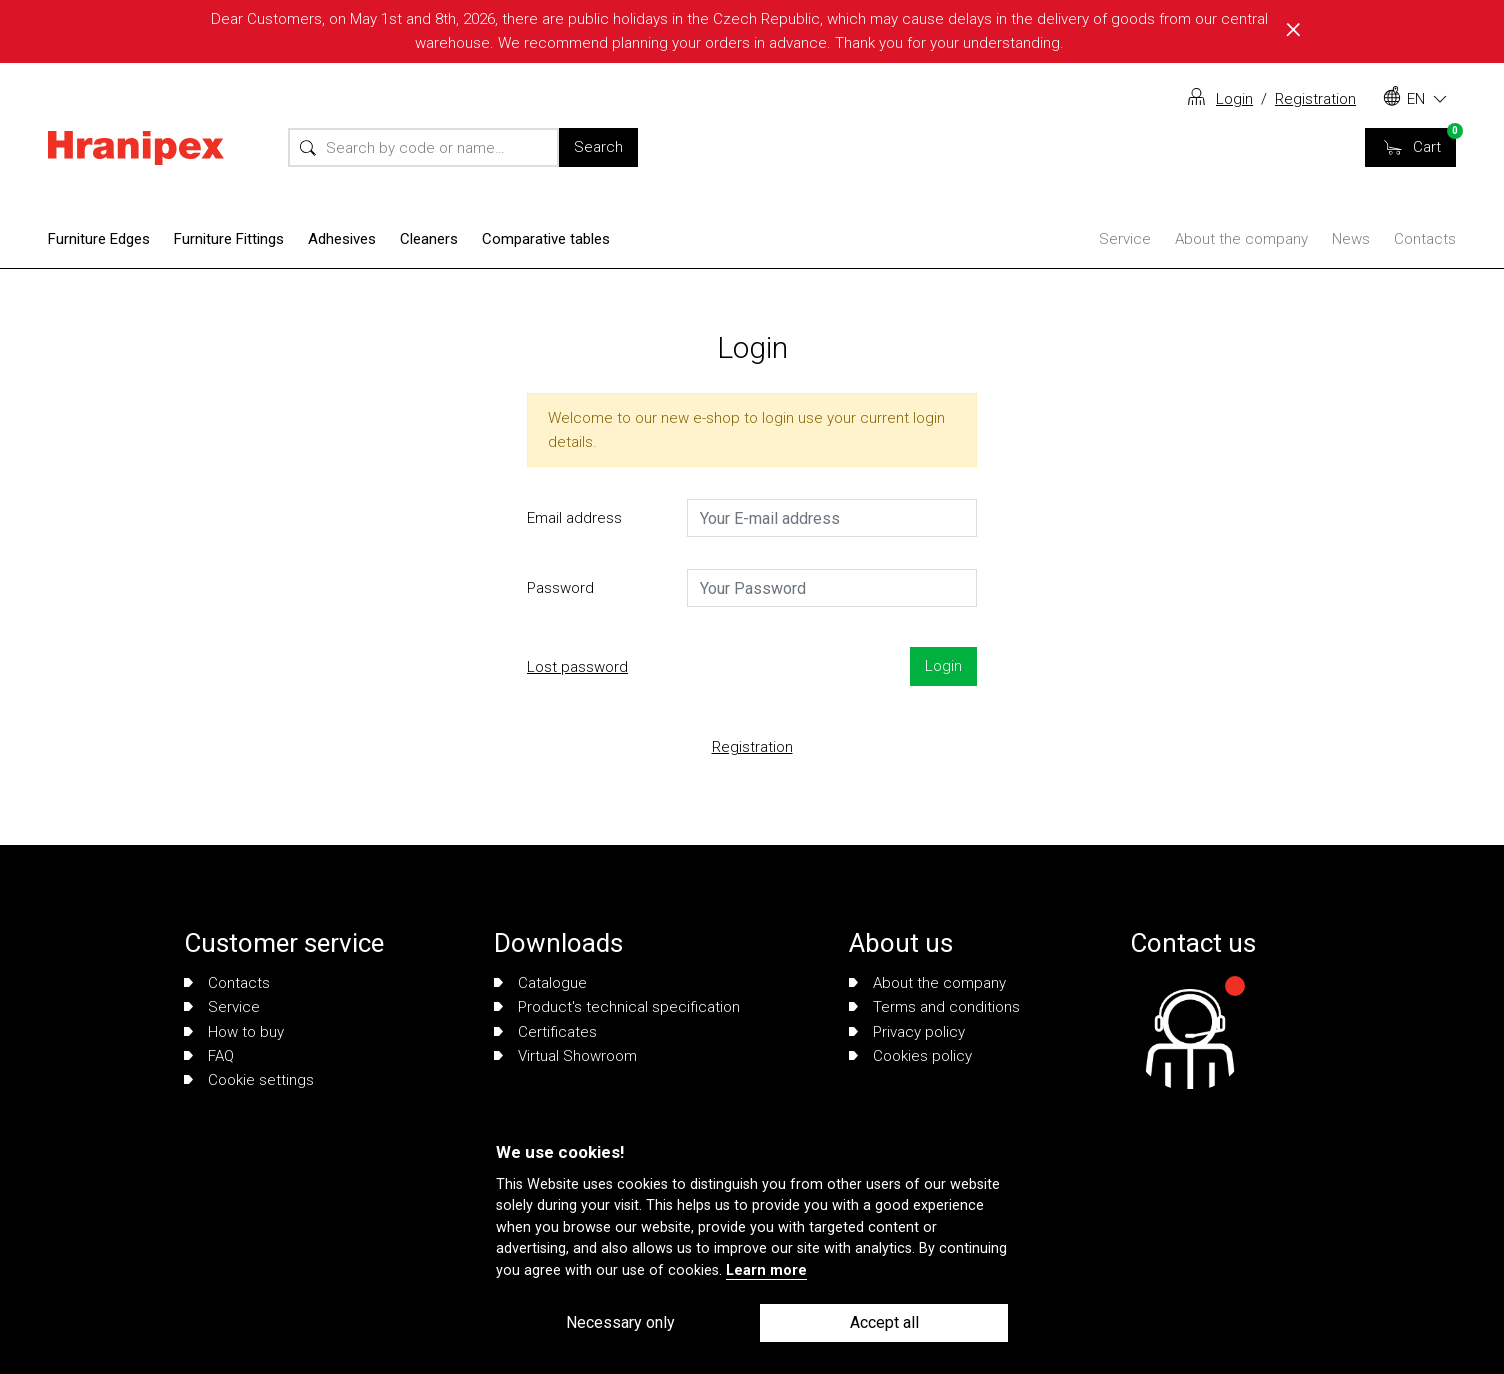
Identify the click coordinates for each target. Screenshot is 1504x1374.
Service (1125, 239)
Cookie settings (249, 1080)
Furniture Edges (99, 239)
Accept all (884, 1322)
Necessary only (620, 1322)
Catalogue (540, 983)
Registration (1315, 99)
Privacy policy (907, 1032)
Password (560, 588)
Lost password (577, 667)
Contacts (1425, 239)
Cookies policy (910, 1056)
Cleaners (429, 239)
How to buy (234, 1032)
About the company (1241, 239)
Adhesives (342, 239)
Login (1234, 99)
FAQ (209, 1056)
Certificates (545, 1032)
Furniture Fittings (229, 239)
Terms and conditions (934, 1007)
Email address (574, 518)
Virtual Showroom (565, 1056)
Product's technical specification (617, 1007)
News (1351, 239)
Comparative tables (546, 239)
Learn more (766, 1270)
